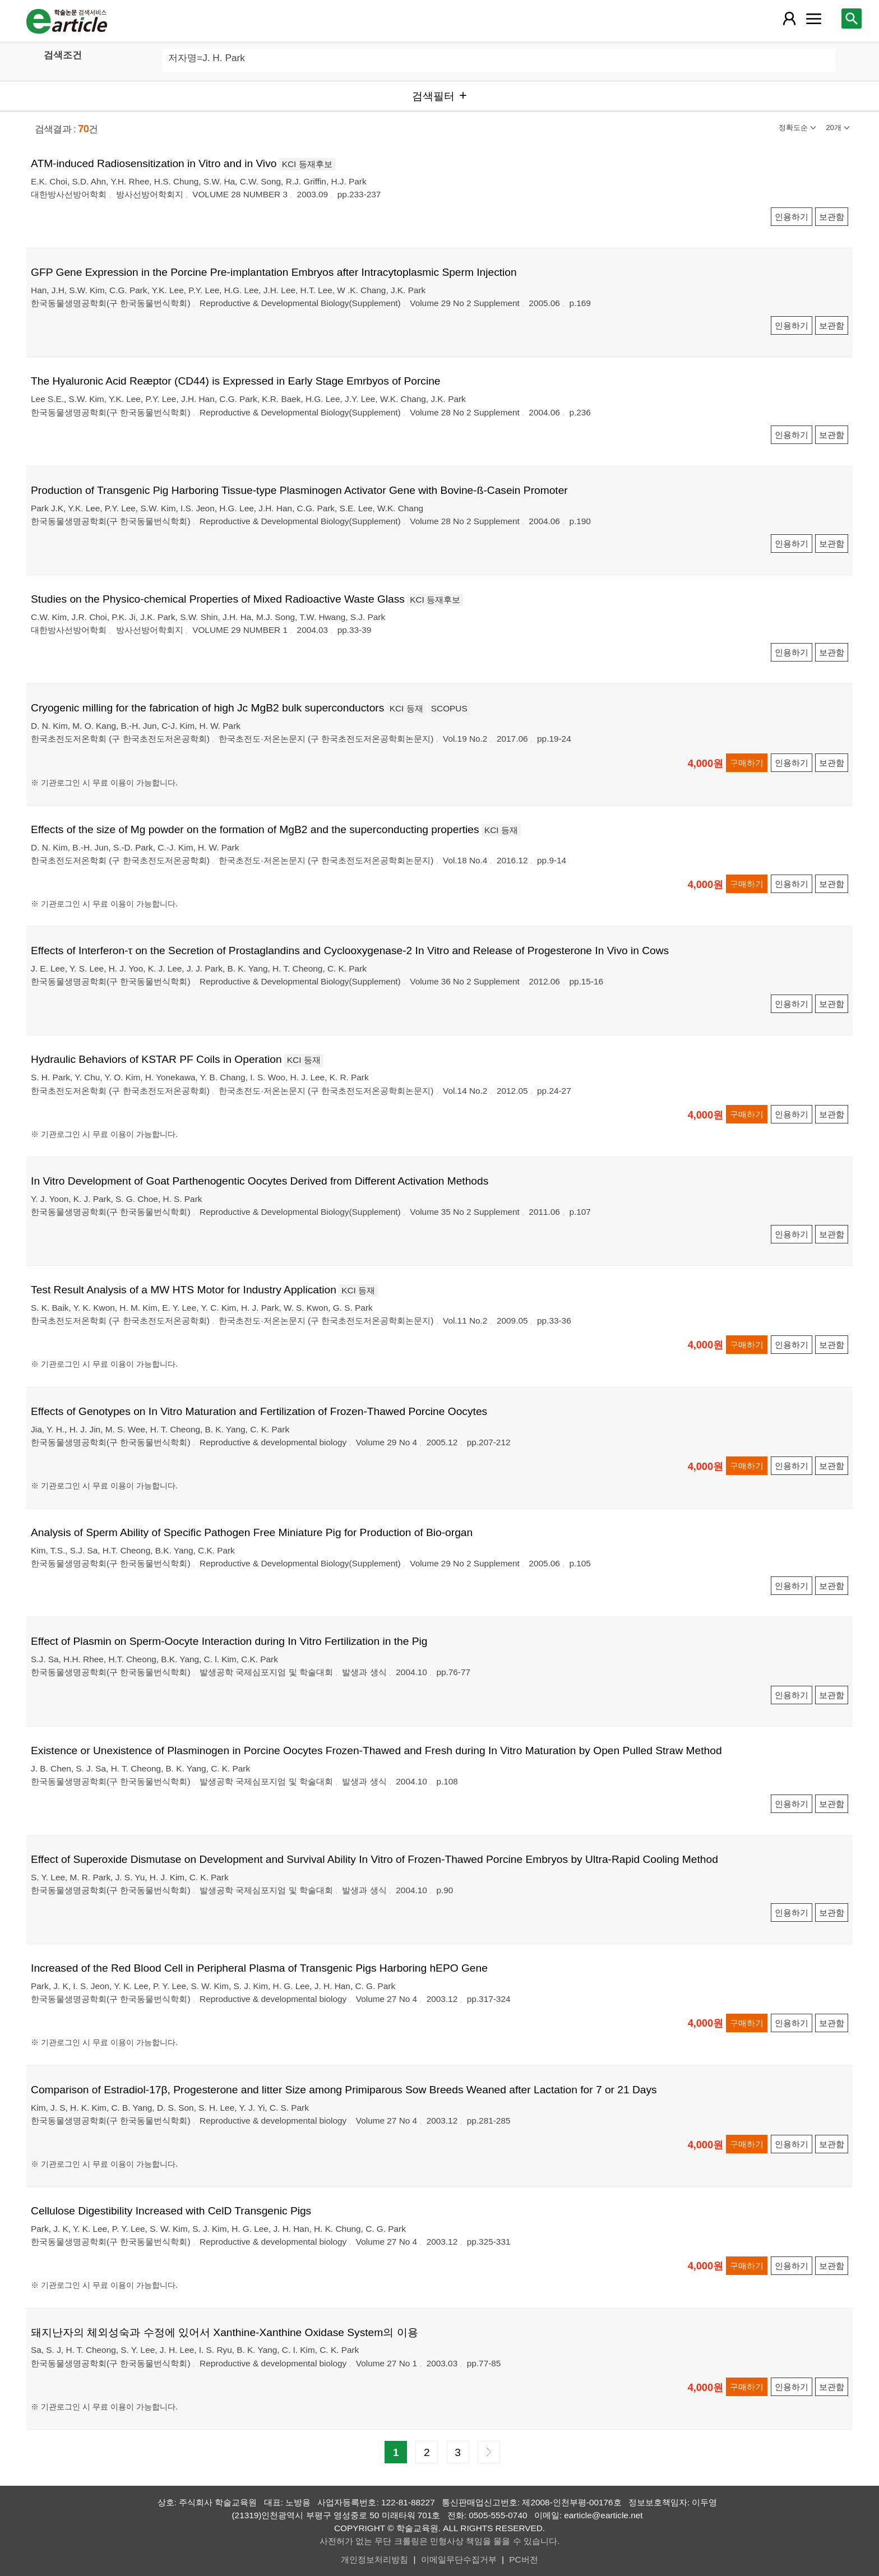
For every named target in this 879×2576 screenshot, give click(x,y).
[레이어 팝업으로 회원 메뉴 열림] (789, 18)
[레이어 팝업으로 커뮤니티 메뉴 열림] (813, 18)
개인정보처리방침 (374, 2559)
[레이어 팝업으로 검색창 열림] (851, 18)
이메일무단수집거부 (459, 2559)
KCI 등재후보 (307, 164)
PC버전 (523, 2559)
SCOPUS (449, 708)
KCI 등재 (406, 708)
